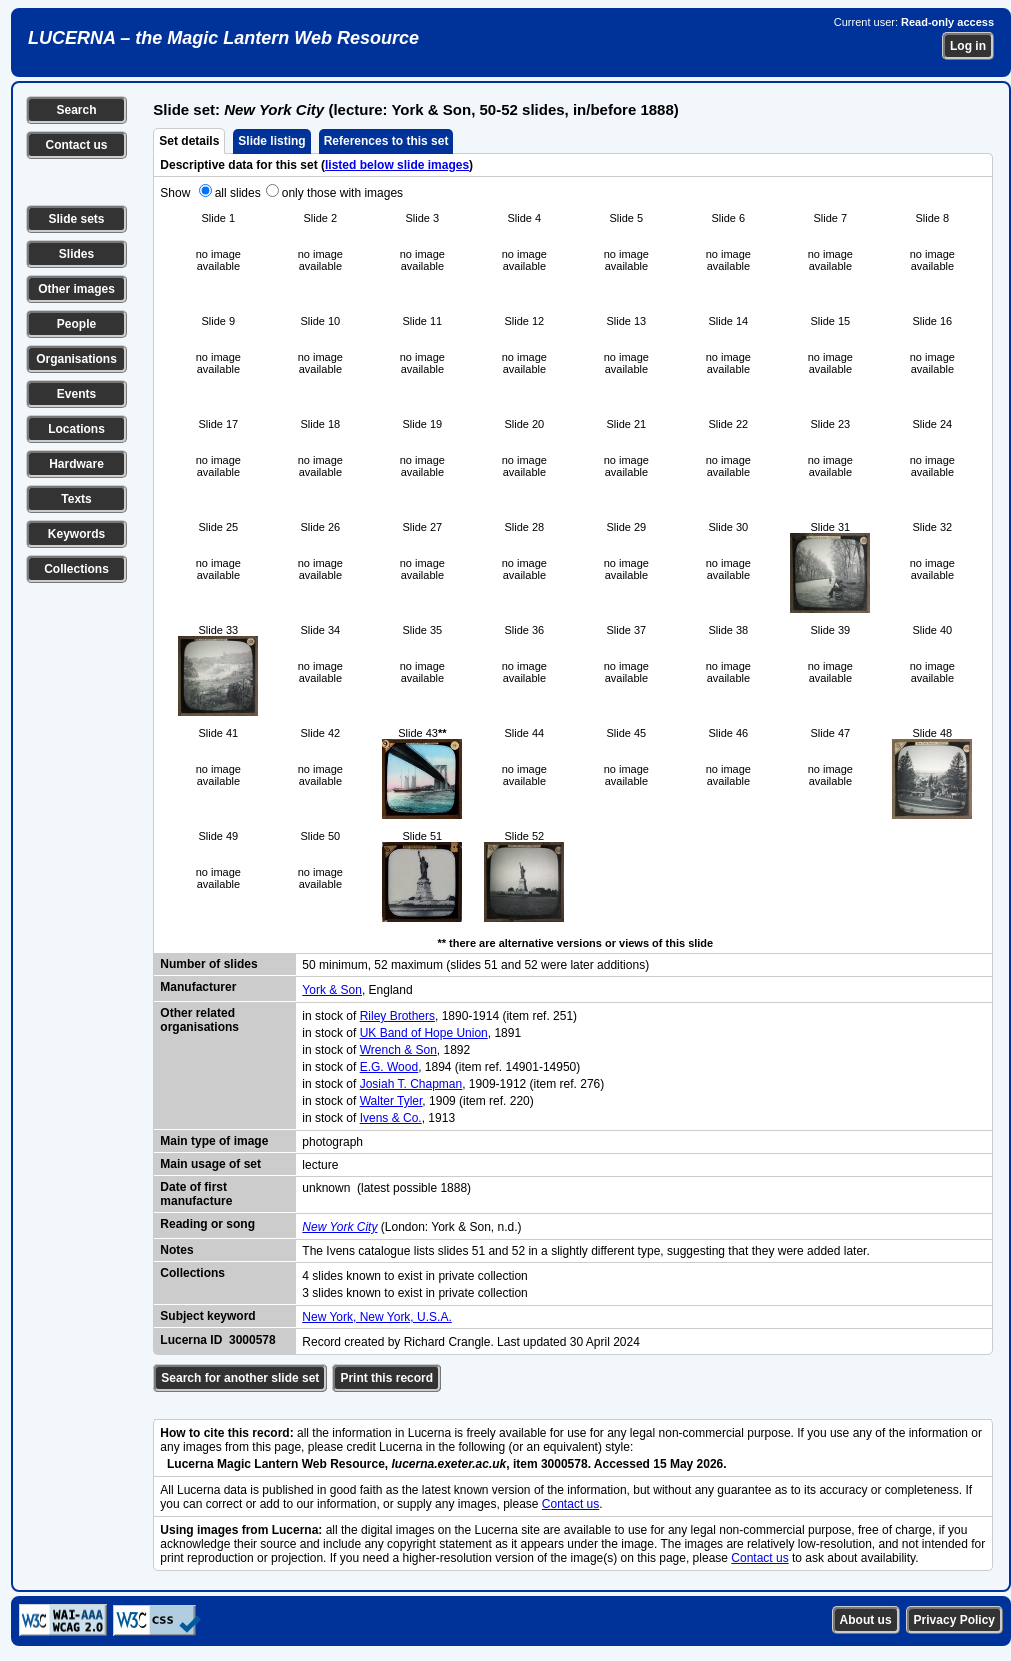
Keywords (76, 534)
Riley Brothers (397, 1016)
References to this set (386, 141)
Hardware (76, 464)
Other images (76, 289)
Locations (76, 429)
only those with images (342, 193)
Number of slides (208, 964)
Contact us (76, 145)
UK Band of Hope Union (424, 1033)
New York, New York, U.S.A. (376, 1317)
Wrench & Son (398, 1050)
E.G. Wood (389, 1067)
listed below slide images (397, 165)
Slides (76, 254)
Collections (76, 569)
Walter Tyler (391, 1101)
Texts (76, 499)
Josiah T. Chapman (411, 1084)
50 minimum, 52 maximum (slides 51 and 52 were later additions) (475, 965)
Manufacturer (198, 987)
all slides (238, 193)
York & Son (332, 990)
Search (76, 110)
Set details (189, 141)
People (76, 324)
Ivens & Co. (391, 1118)
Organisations (76, 359)
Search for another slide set (240, 1378)
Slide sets (76, 219)
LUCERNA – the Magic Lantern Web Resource (223, 38)
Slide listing (271, 141)
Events (76, 394)
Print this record (386, 1378)
